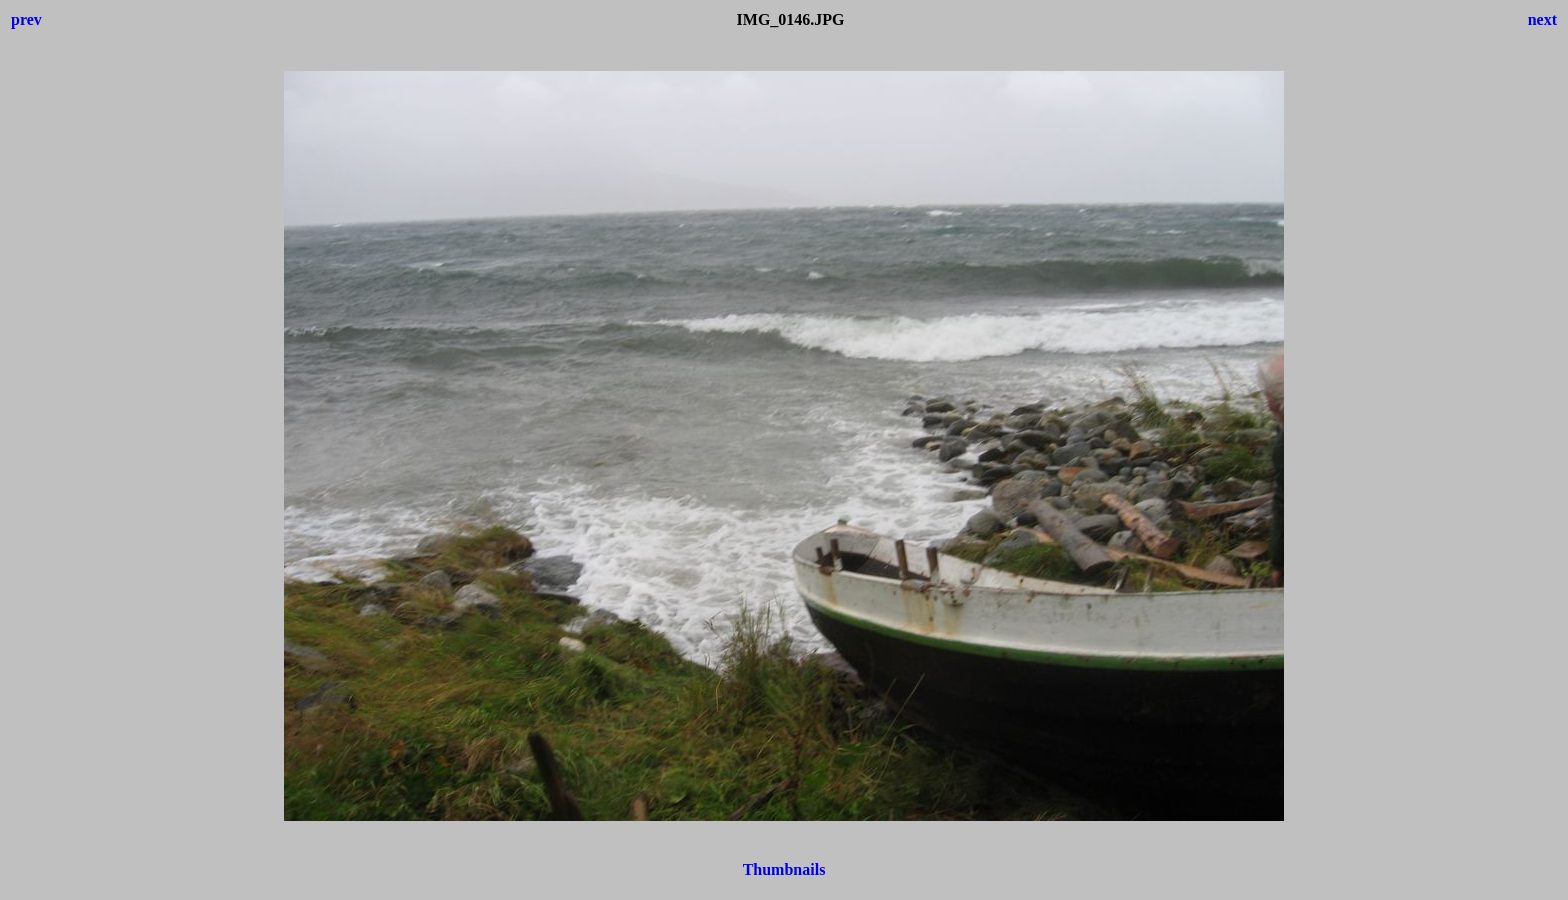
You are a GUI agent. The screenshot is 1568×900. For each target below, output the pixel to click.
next (1542, 19)
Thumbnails (784, 869)
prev (26, 19)
